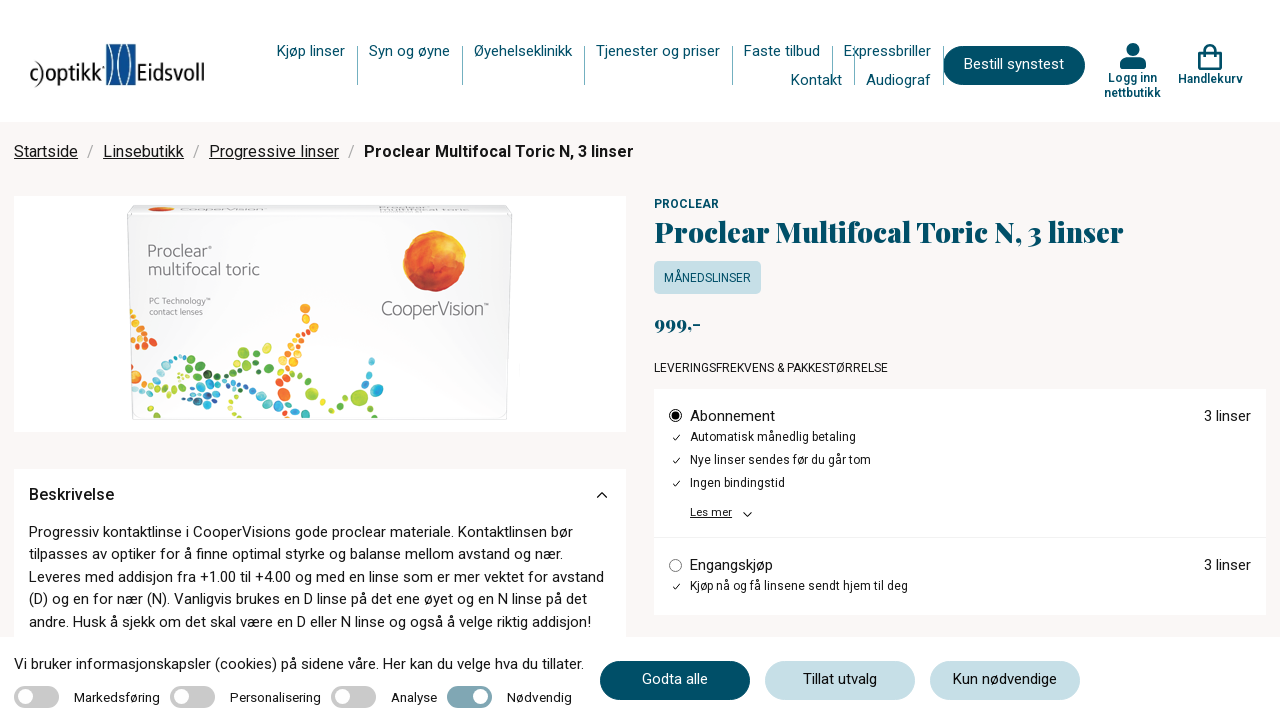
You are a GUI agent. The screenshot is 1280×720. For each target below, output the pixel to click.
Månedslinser (707, 278)
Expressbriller (887, 51)
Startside (46, 151)
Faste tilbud (782, 51)
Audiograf (898, 80)
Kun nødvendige (1005, 679)
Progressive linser (274, 151)
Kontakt (816, 80)
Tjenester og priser (658, 51)
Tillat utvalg (840, 679)
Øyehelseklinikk (523, 51)
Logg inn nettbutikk (1132, 85)
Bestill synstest (1014, 64)
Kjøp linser (311, 51)
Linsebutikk (143, 151)
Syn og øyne (409, 51)
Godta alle (675, 679)
